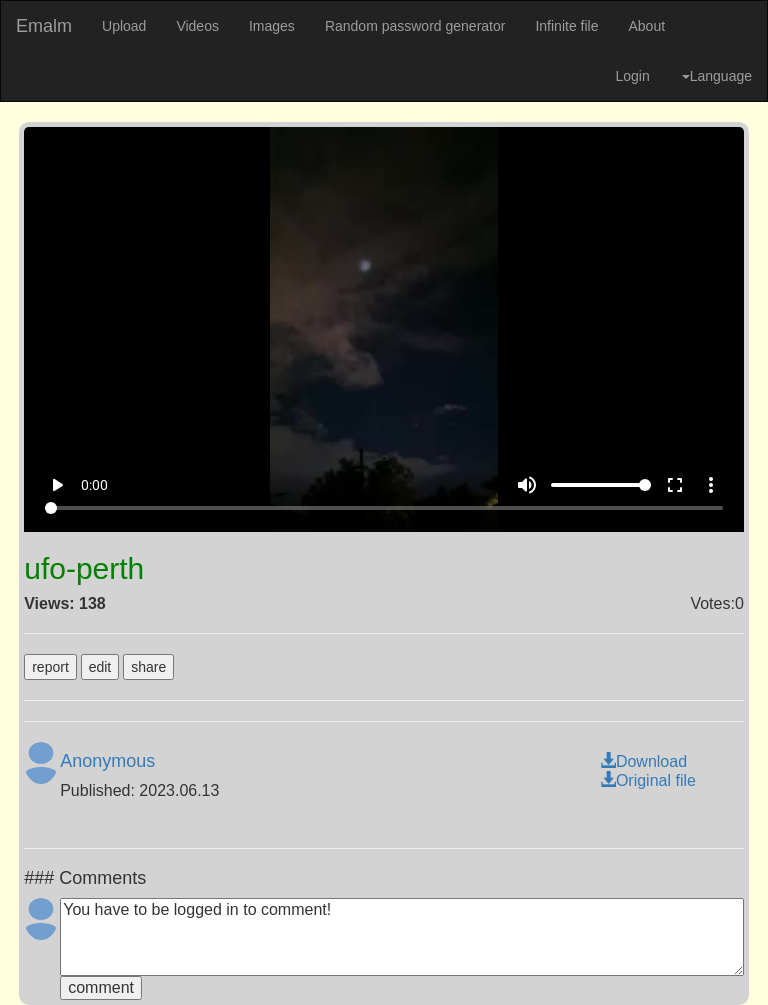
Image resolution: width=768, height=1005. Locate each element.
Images (272, 26)
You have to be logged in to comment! (402, 937)
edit (100, 667)
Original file (648, 780)
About (646, 26)
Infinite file (566, 26)
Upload (124, 26)
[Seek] (384, 508)
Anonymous (107, 761)
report (50, 667)
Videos (197, 26)
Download (643, 761)
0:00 (94, 485)
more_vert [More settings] (711, 485)
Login (632, 76)
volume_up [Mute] (527, 485)
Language (717, 76)
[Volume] (601, 485)
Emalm (44, 26)
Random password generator (415, 26)
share (148, 667)
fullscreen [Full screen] (675, 485)
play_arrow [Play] (57, 485)
